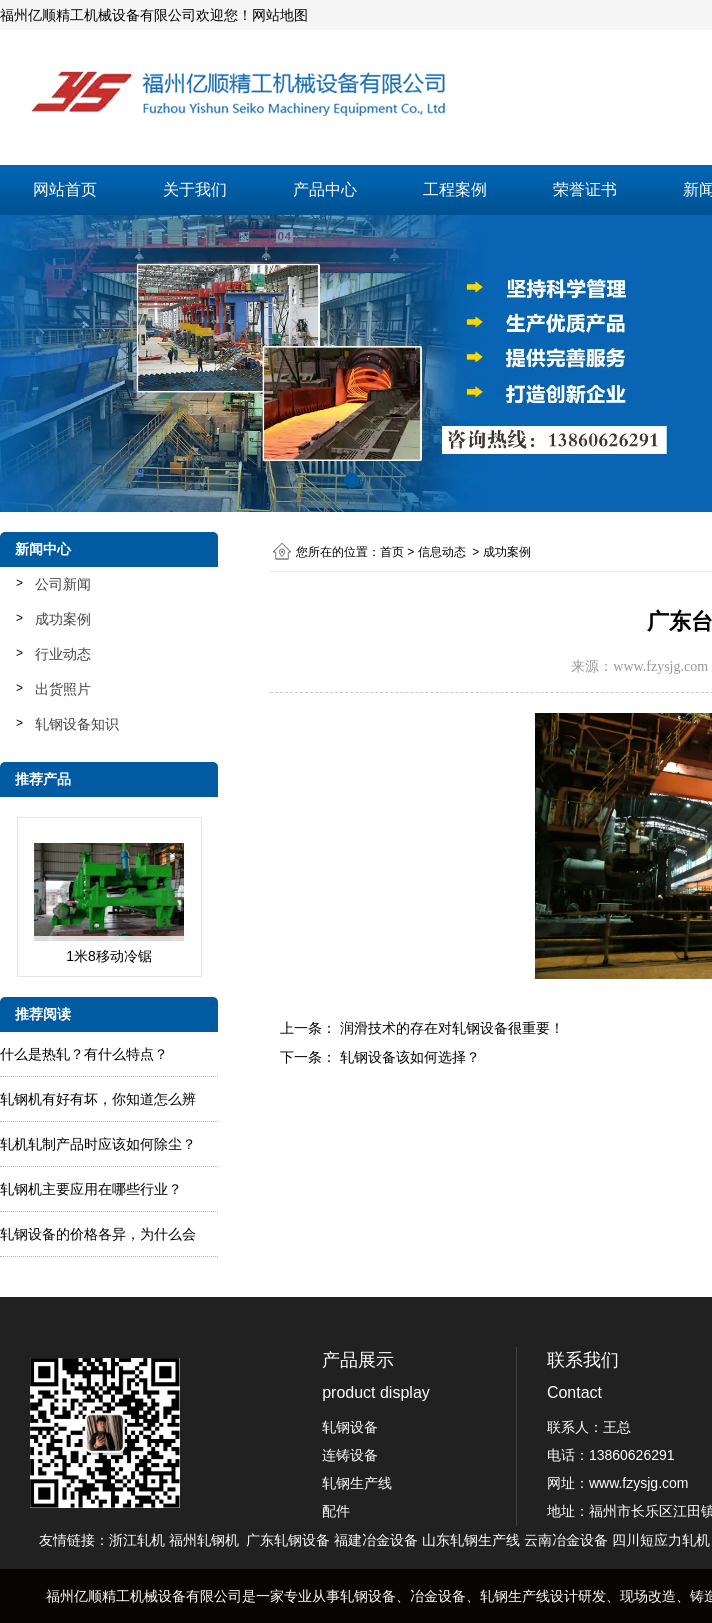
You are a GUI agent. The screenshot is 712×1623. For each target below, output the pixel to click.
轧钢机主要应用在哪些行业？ (91, 1189)
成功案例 (63, 619)
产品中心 (325, 189)
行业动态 (63, 654)
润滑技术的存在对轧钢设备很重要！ (450, 1028)
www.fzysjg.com (660, 666)
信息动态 (442, 552)
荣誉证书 (585, 189)
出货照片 (63, 689)
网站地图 (280, 15)
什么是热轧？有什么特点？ (84, 1054)
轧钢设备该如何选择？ (408, 1057)
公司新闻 (63, 584)
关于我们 (195, 189)
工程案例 (455, 189)
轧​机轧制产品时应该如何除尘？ (98, 1144)
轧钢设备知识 (77, 724)
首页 (392, 552)
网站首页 (65, 189)
